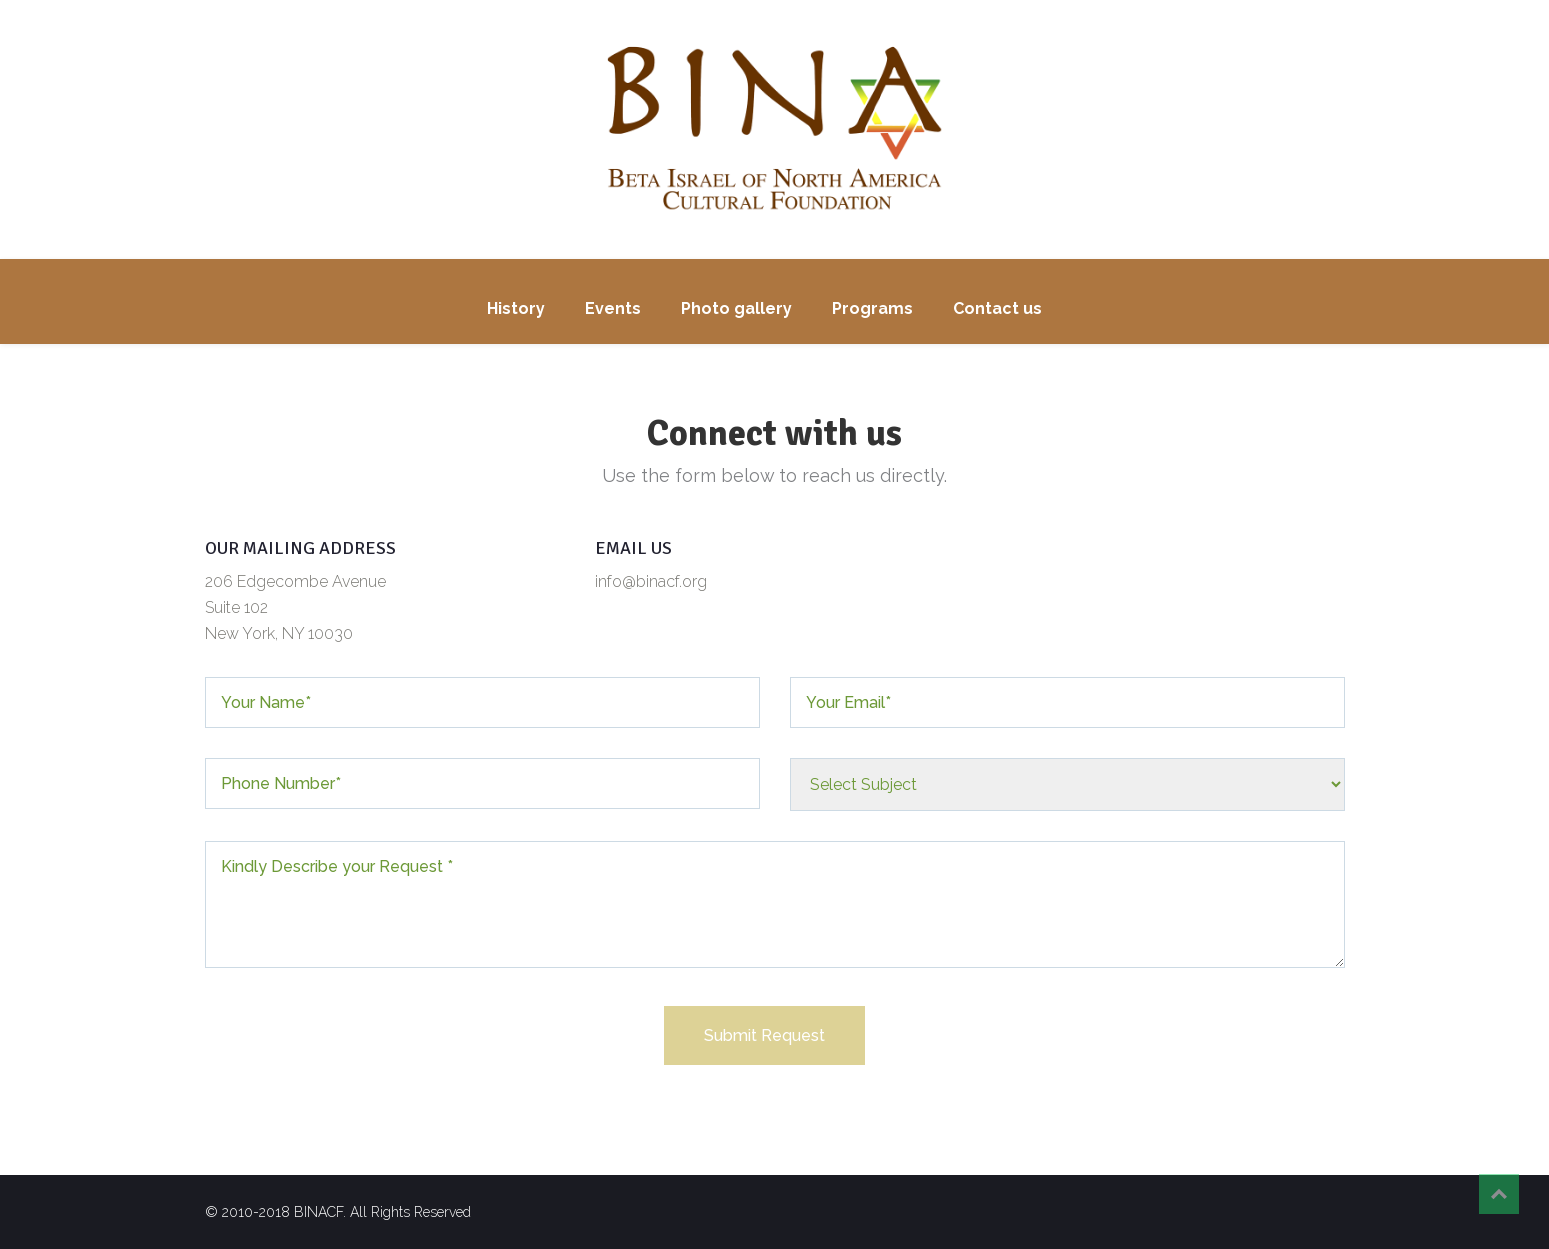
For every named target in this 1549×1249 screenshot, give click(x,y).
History (516, 308)
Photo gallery (736, 308)
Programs (872, 308)
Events (613, 308)
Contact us (997, 308)
